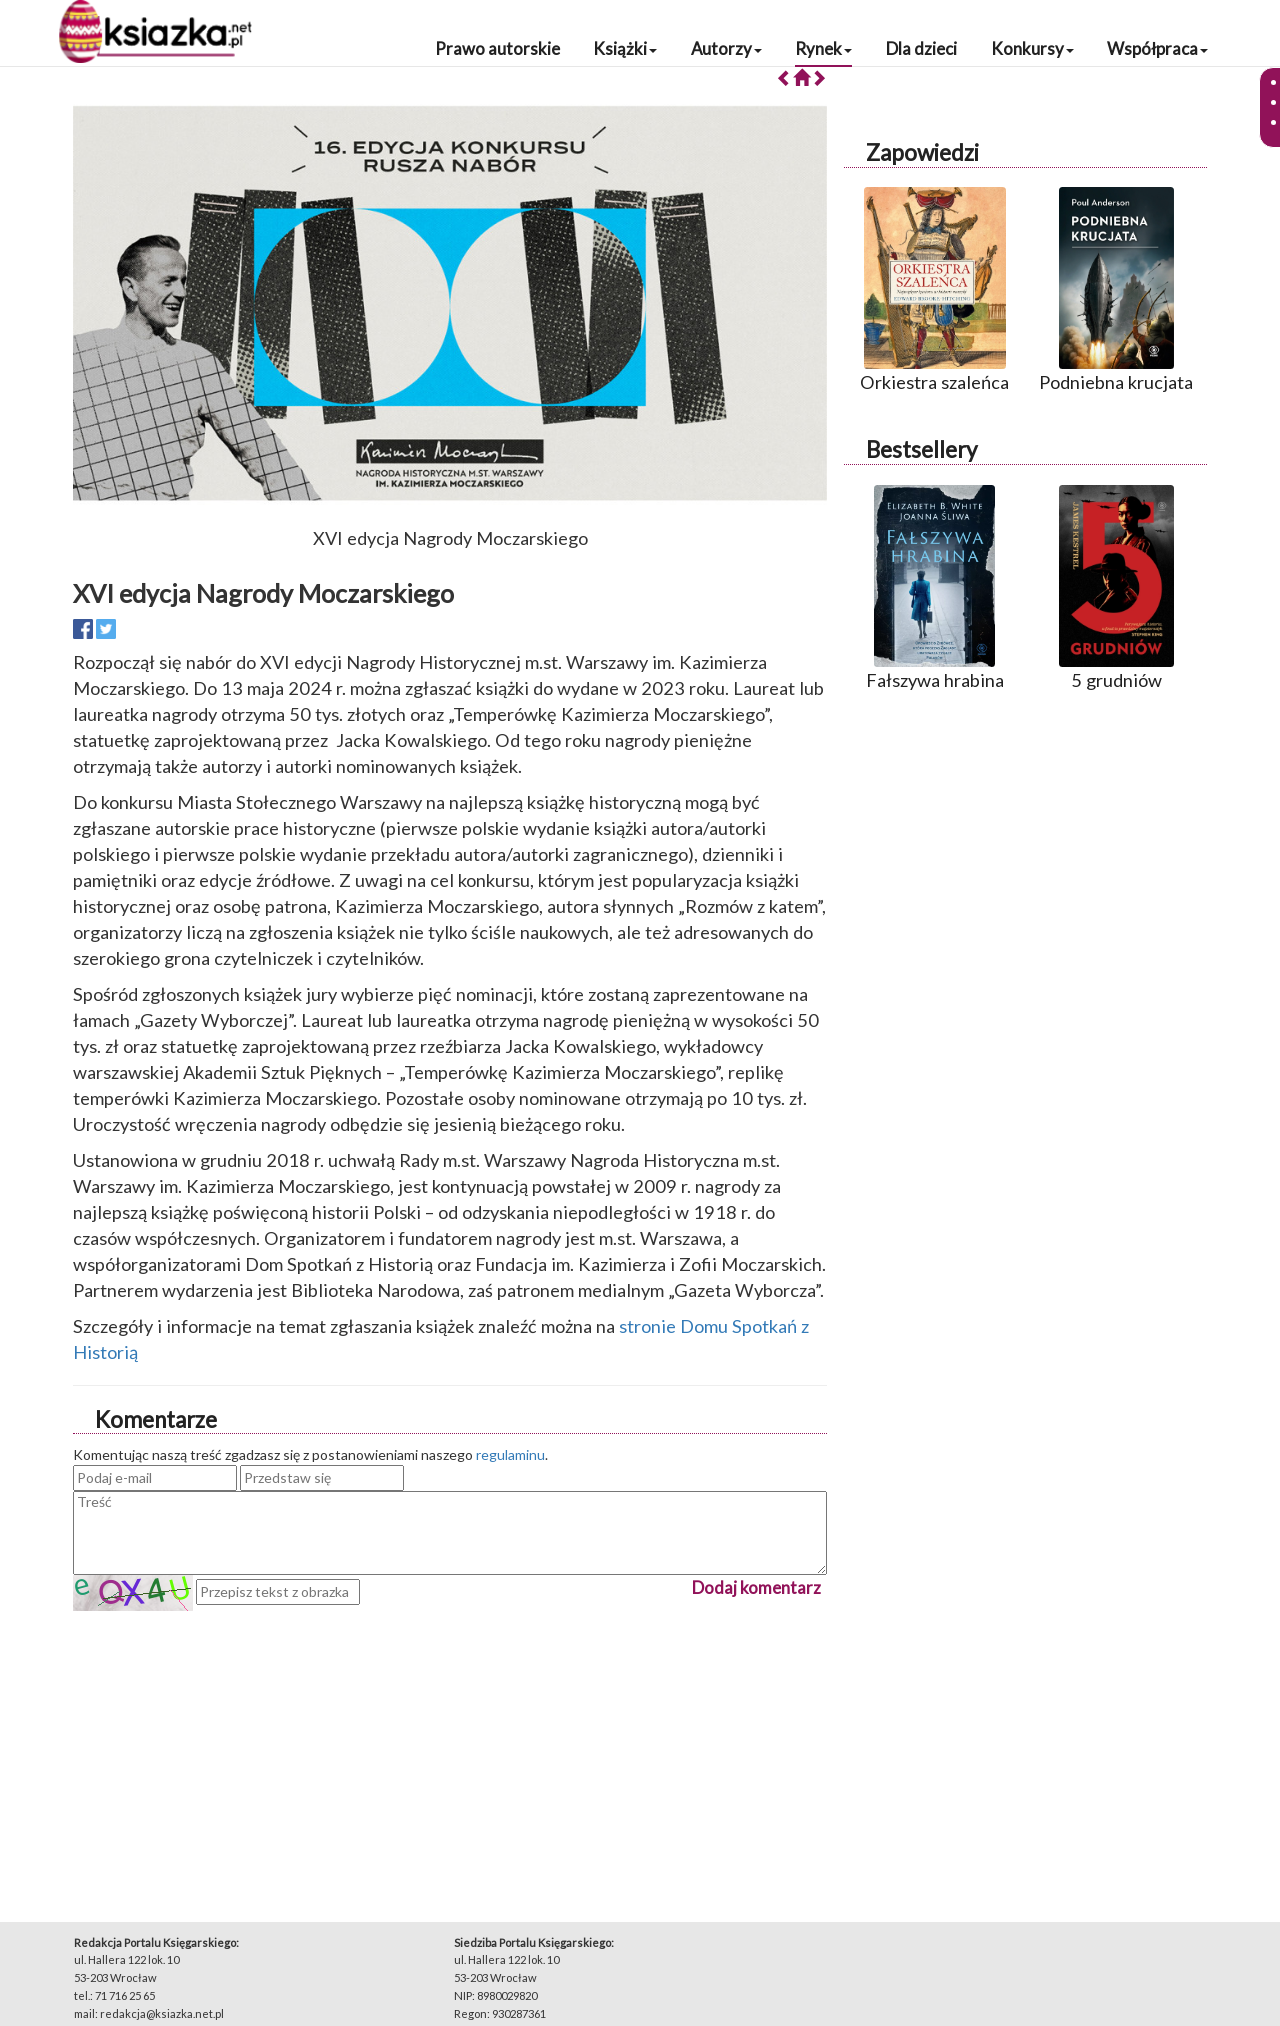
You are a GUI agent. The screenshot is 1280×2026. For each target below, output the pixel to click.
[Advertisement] (450, 1751)
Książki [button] (625, 48)
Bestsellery (921, 449)
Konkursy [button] (1032, 48)
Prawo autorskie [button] (497, 48)
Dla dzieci (921, 48)
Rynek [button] (823, 48)
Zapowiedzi (922, 152)
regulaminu (510, 1454)
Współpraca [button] (1157, 48)
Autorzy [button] (726, 48)
